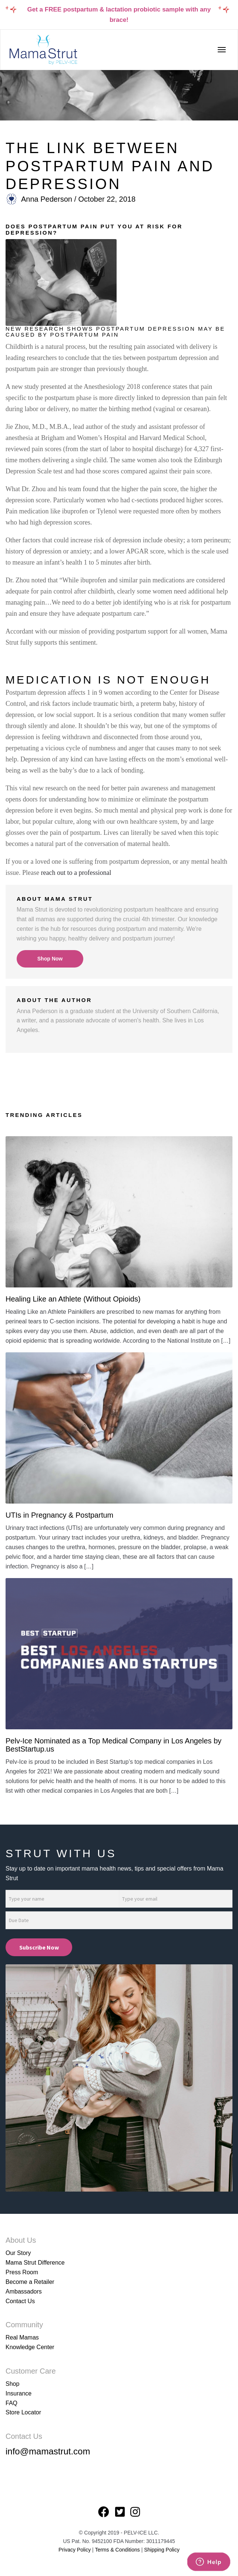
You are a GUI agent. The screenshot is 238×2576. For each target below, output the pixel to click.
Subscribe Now (39, 1947)
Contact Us (20, 2301)
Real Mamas (22, 2337)
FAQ (11, 2403)
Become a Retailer (30, 2282)
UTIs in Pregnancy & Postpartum (59, 1515)
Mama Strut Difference (35, 2262)
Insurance (18, 2393)
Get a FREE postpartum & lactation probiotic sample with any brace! (119, 14)
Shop (12, 2384)
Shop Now (50, 959)
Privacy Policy (74, 2550)
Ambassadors (24, 2291)
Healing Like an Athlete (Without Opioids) (73, 1299)
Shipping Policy (162, 2550)
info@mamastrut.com (48, 2451)
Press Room (22, 2272)
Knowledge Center (30, 2347)
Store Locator (23, 2412)
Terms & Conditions (118, 2550)
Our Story (18, 2253)
